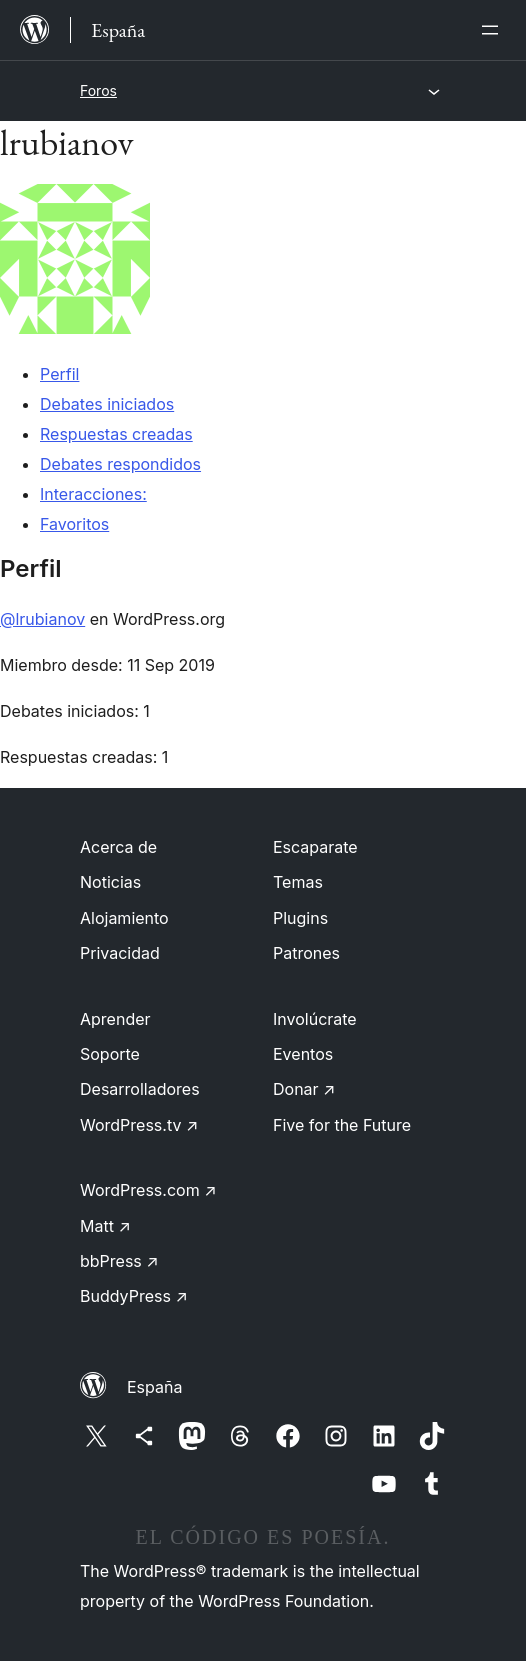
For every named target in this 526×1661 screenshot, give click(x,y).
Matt (105, 1226)
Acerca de (118, 847)
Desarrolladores (140, 1089)
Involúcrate (315, 1019)
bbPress (119, 1261)
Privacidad (120, 953)
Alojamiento (124, 918)
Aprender (115, 1019)
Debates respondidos (120, 464)
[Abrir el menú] (494, 30)
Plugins (300, 918)
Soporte (110, 1054)
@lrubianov (42, 619)
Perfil (59, 374)
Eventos (303, 1054)
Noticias (110, 882)
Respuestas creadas (116, 434)
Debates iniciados (107, 404)
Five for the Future (342, 1125)
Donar (304, 1089)
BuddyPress (134, 1296)
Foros (98, 90)
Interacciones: (93, 494)
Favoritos (74, 524)
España (154, 1387)
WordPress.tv (139, 1125)
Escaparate (315, 847)
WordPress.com (148, 1190)
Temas (298, 882)
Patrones (306, 953)
